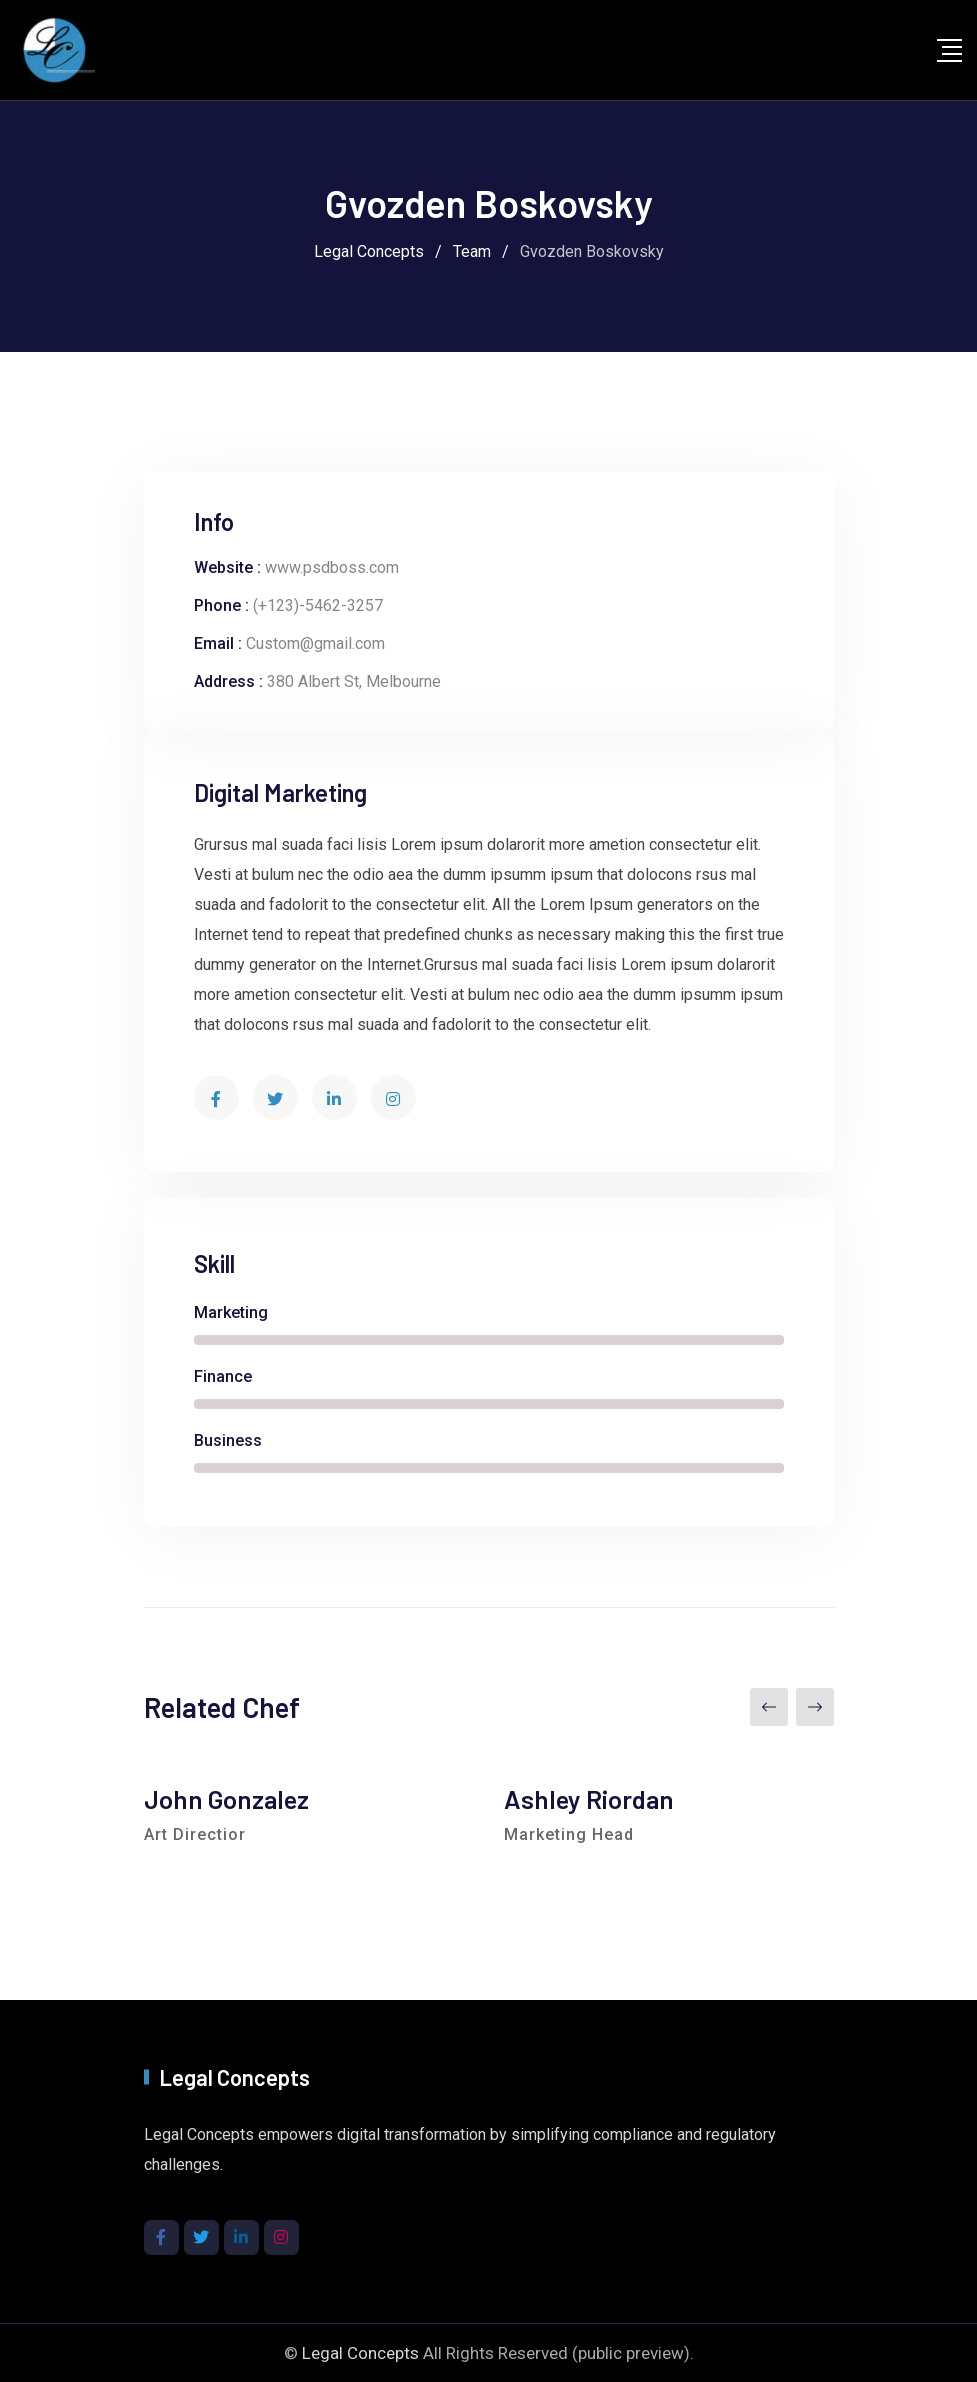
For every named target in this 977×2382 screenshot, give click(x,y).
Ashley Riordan (589, 1798)
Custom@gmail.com (315, 643)
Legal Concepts (360, 2353)
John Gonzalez (226, 1798)
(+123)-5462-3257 (318, 605)
